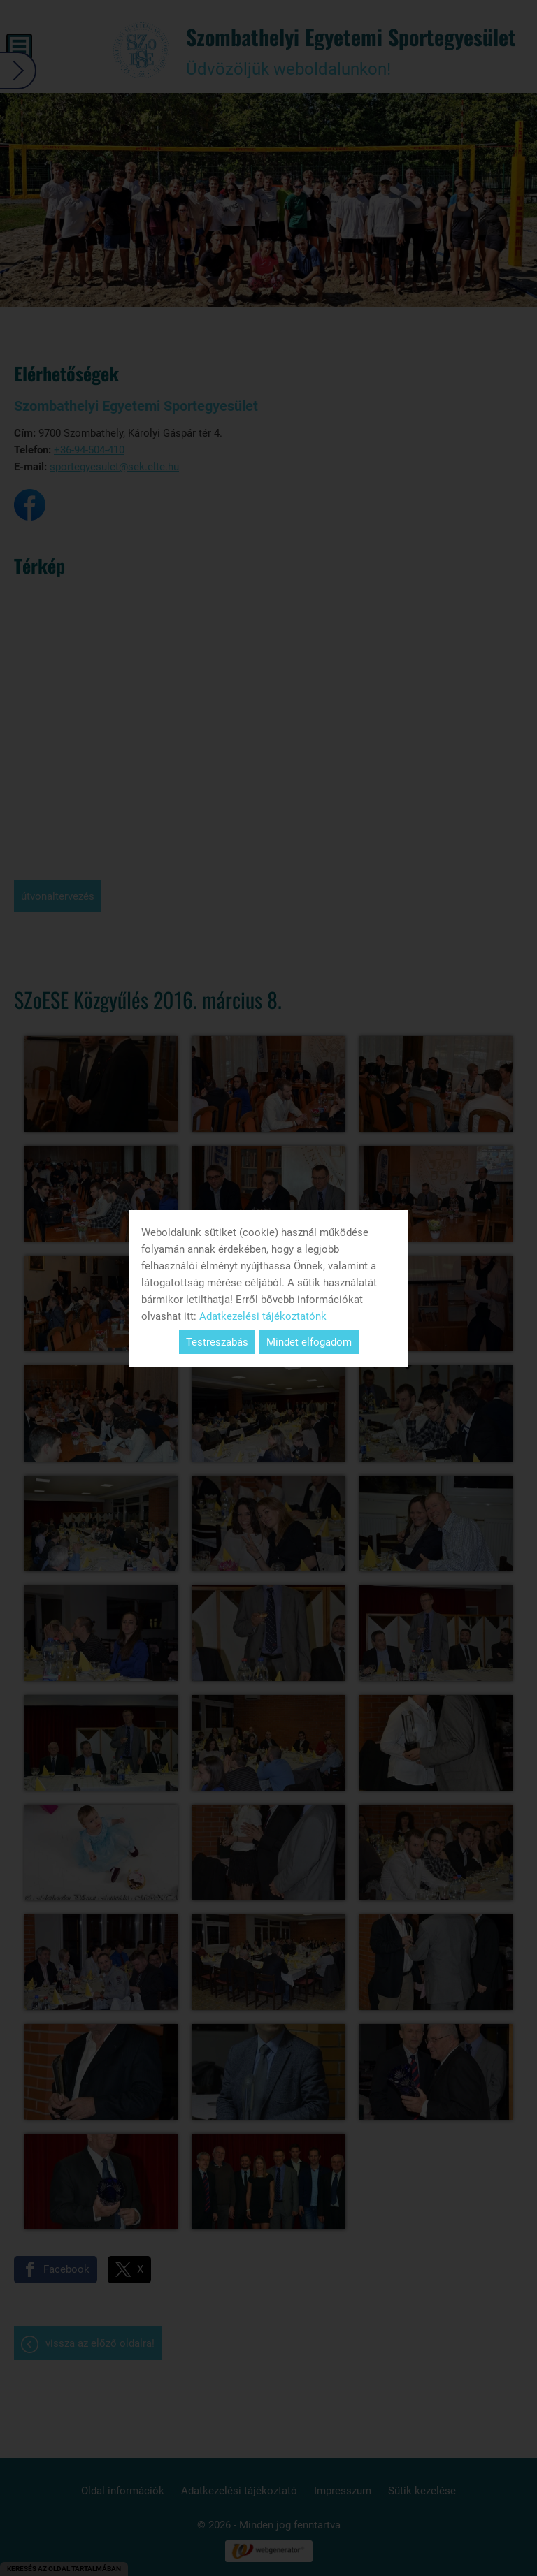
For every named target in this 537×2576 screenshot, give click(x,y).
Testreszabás (217, 1342)
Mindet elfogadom (309, 1342)
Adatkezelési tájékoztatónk (263, 1316)
